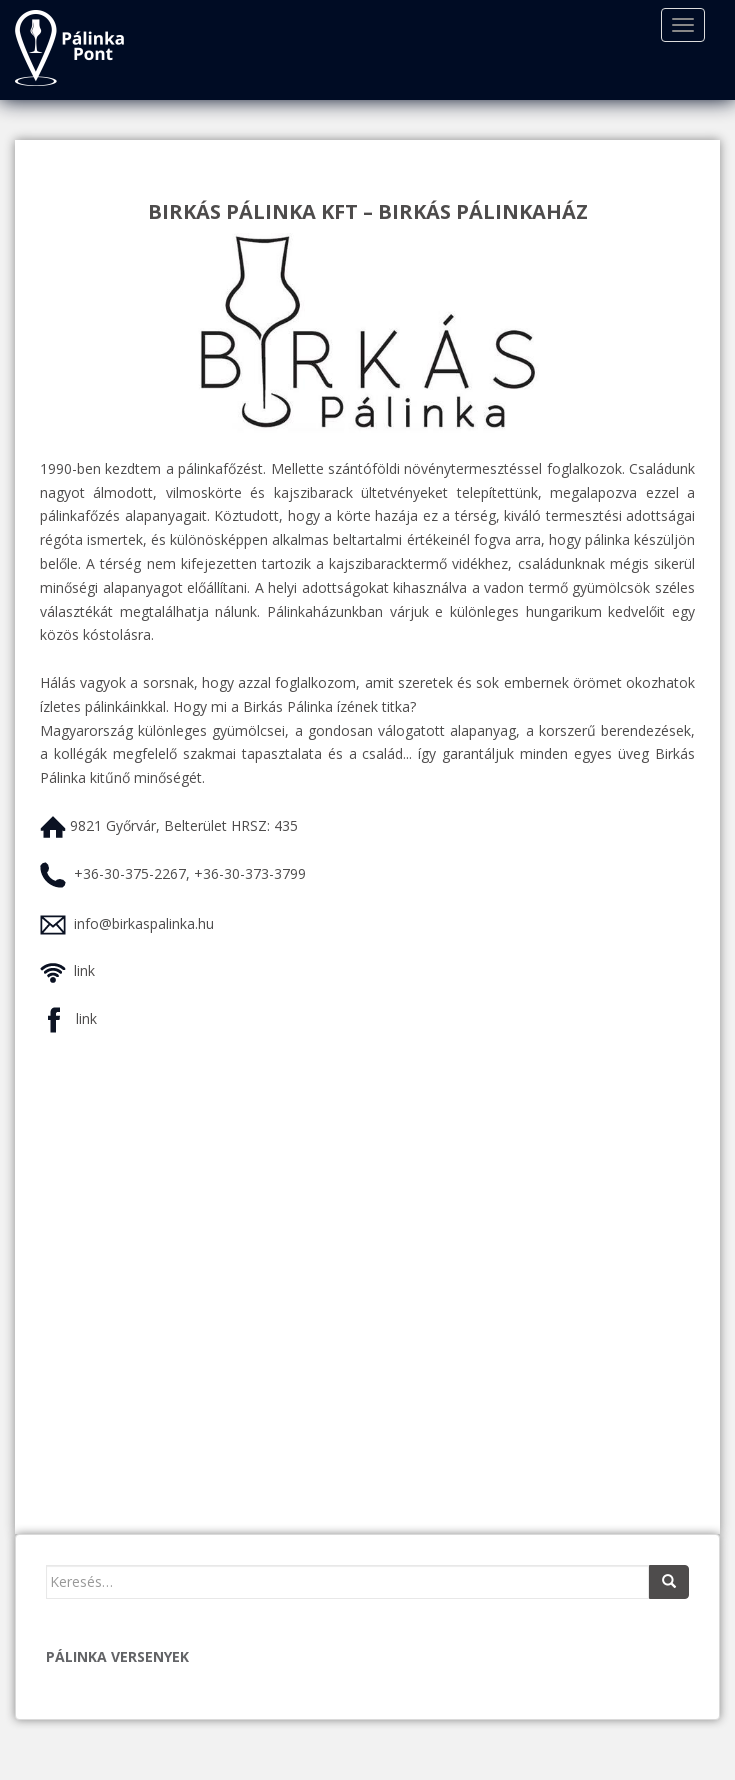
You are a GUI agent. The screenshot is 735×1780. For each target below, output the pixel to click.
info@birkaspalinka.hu (144, 923)
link (84, 970)
